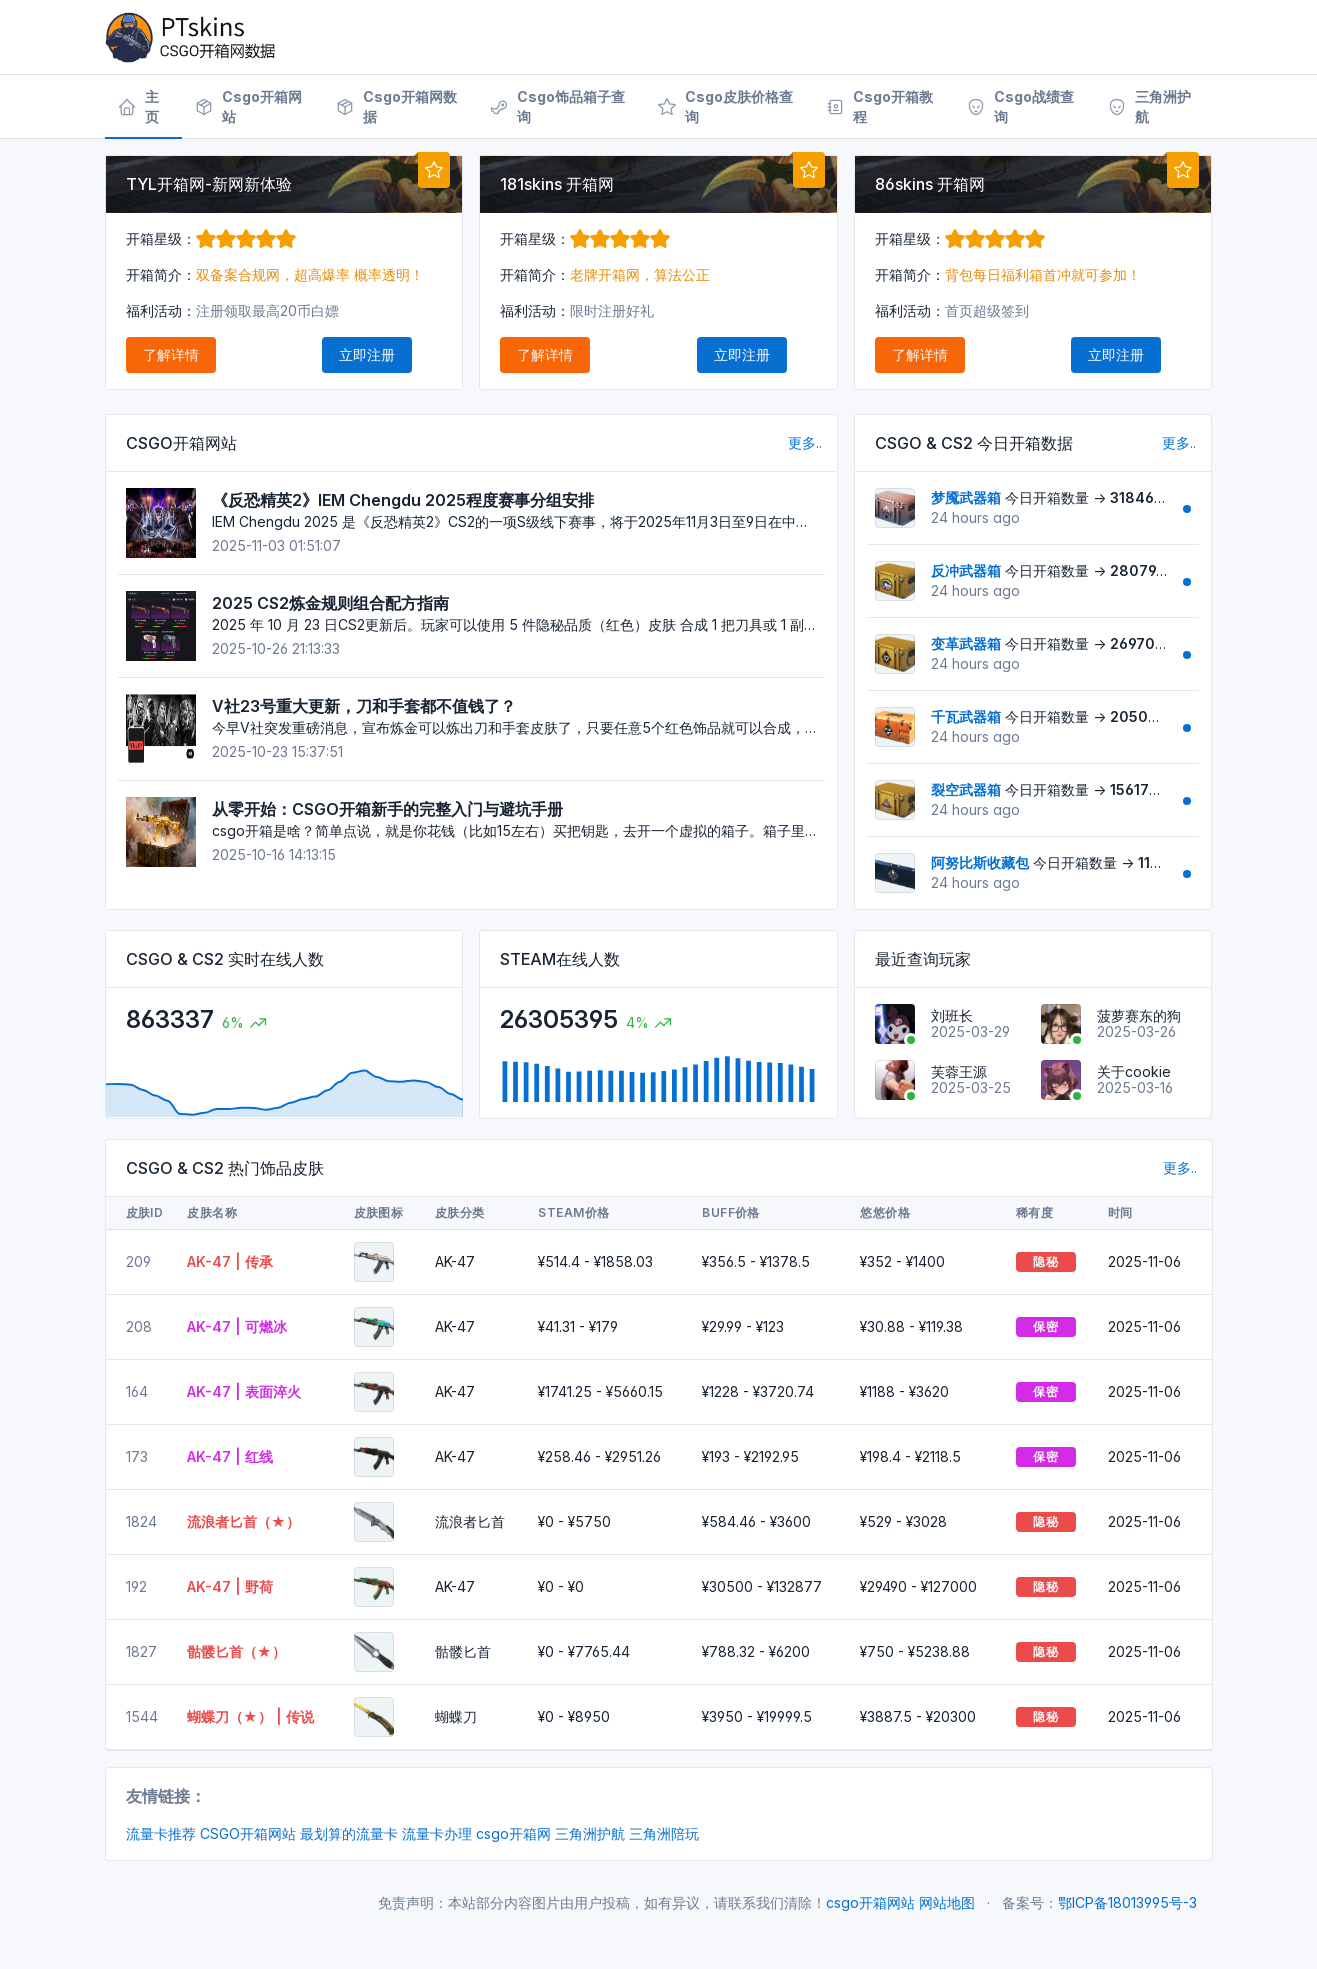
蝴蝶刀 (456, 1716)
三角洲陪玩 (664, 1833)
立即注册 (367, 354)
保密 (1045, 1326)
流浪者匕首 (470, 1521)
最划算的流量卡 (349, 1833)
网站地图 (947, 1902)
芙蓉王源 (959, 1071)
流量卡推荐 (161, 1833)
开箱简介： (161, 274)
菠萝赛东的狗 (1139, 1015)
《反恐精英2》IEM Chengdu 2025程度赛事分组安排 (403, 500)
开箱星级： (211, 238)
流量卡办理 (437, 1833)
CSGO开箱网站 (248, 1833)
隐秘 (1045, 1261)
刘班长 (952, 1015)
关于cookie (1134, 1071)
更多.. (805, 442)
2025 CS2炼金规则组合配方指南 (330, 603)
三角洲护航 (590, 1833)
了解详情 (171, 354)
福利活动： (161, 310)
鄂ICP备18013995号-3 (1127, 1902)
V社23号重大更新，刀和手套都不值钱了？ (364, 706)
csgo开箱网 (513, 1833)
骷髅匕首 (463, 1651)
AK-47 (455, 1261)
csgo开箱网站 (870, 1902)
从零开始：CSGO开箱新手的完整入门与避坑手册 (387, 809)
